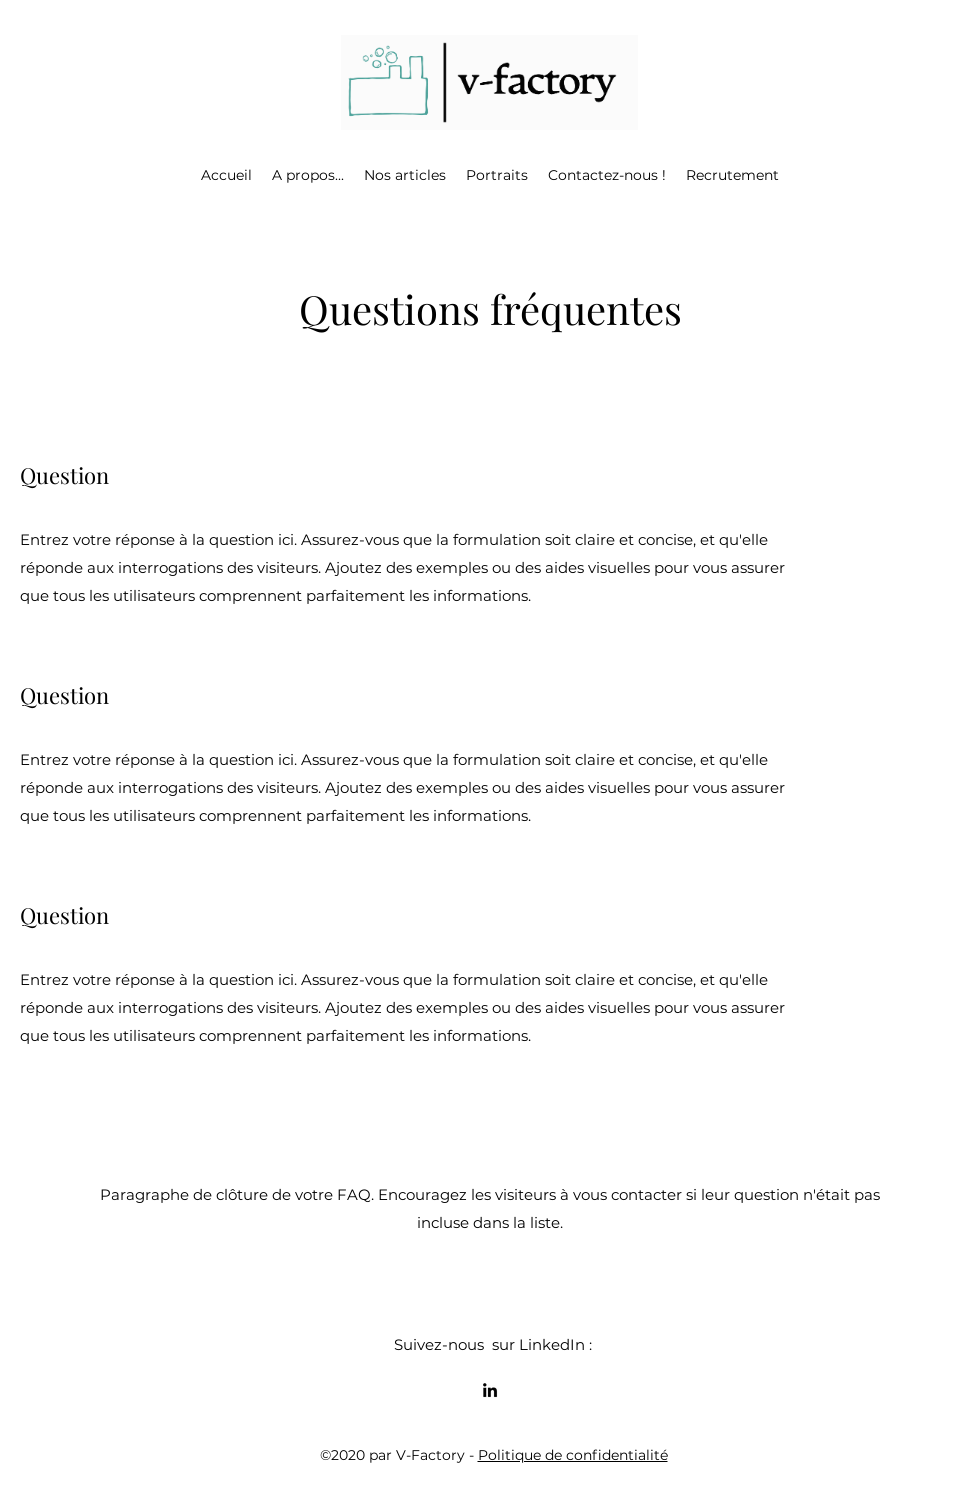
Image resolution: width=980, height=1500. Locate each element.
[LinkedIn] (490, 1390)
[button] (308, 175)
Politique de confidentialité (573, 1455)
